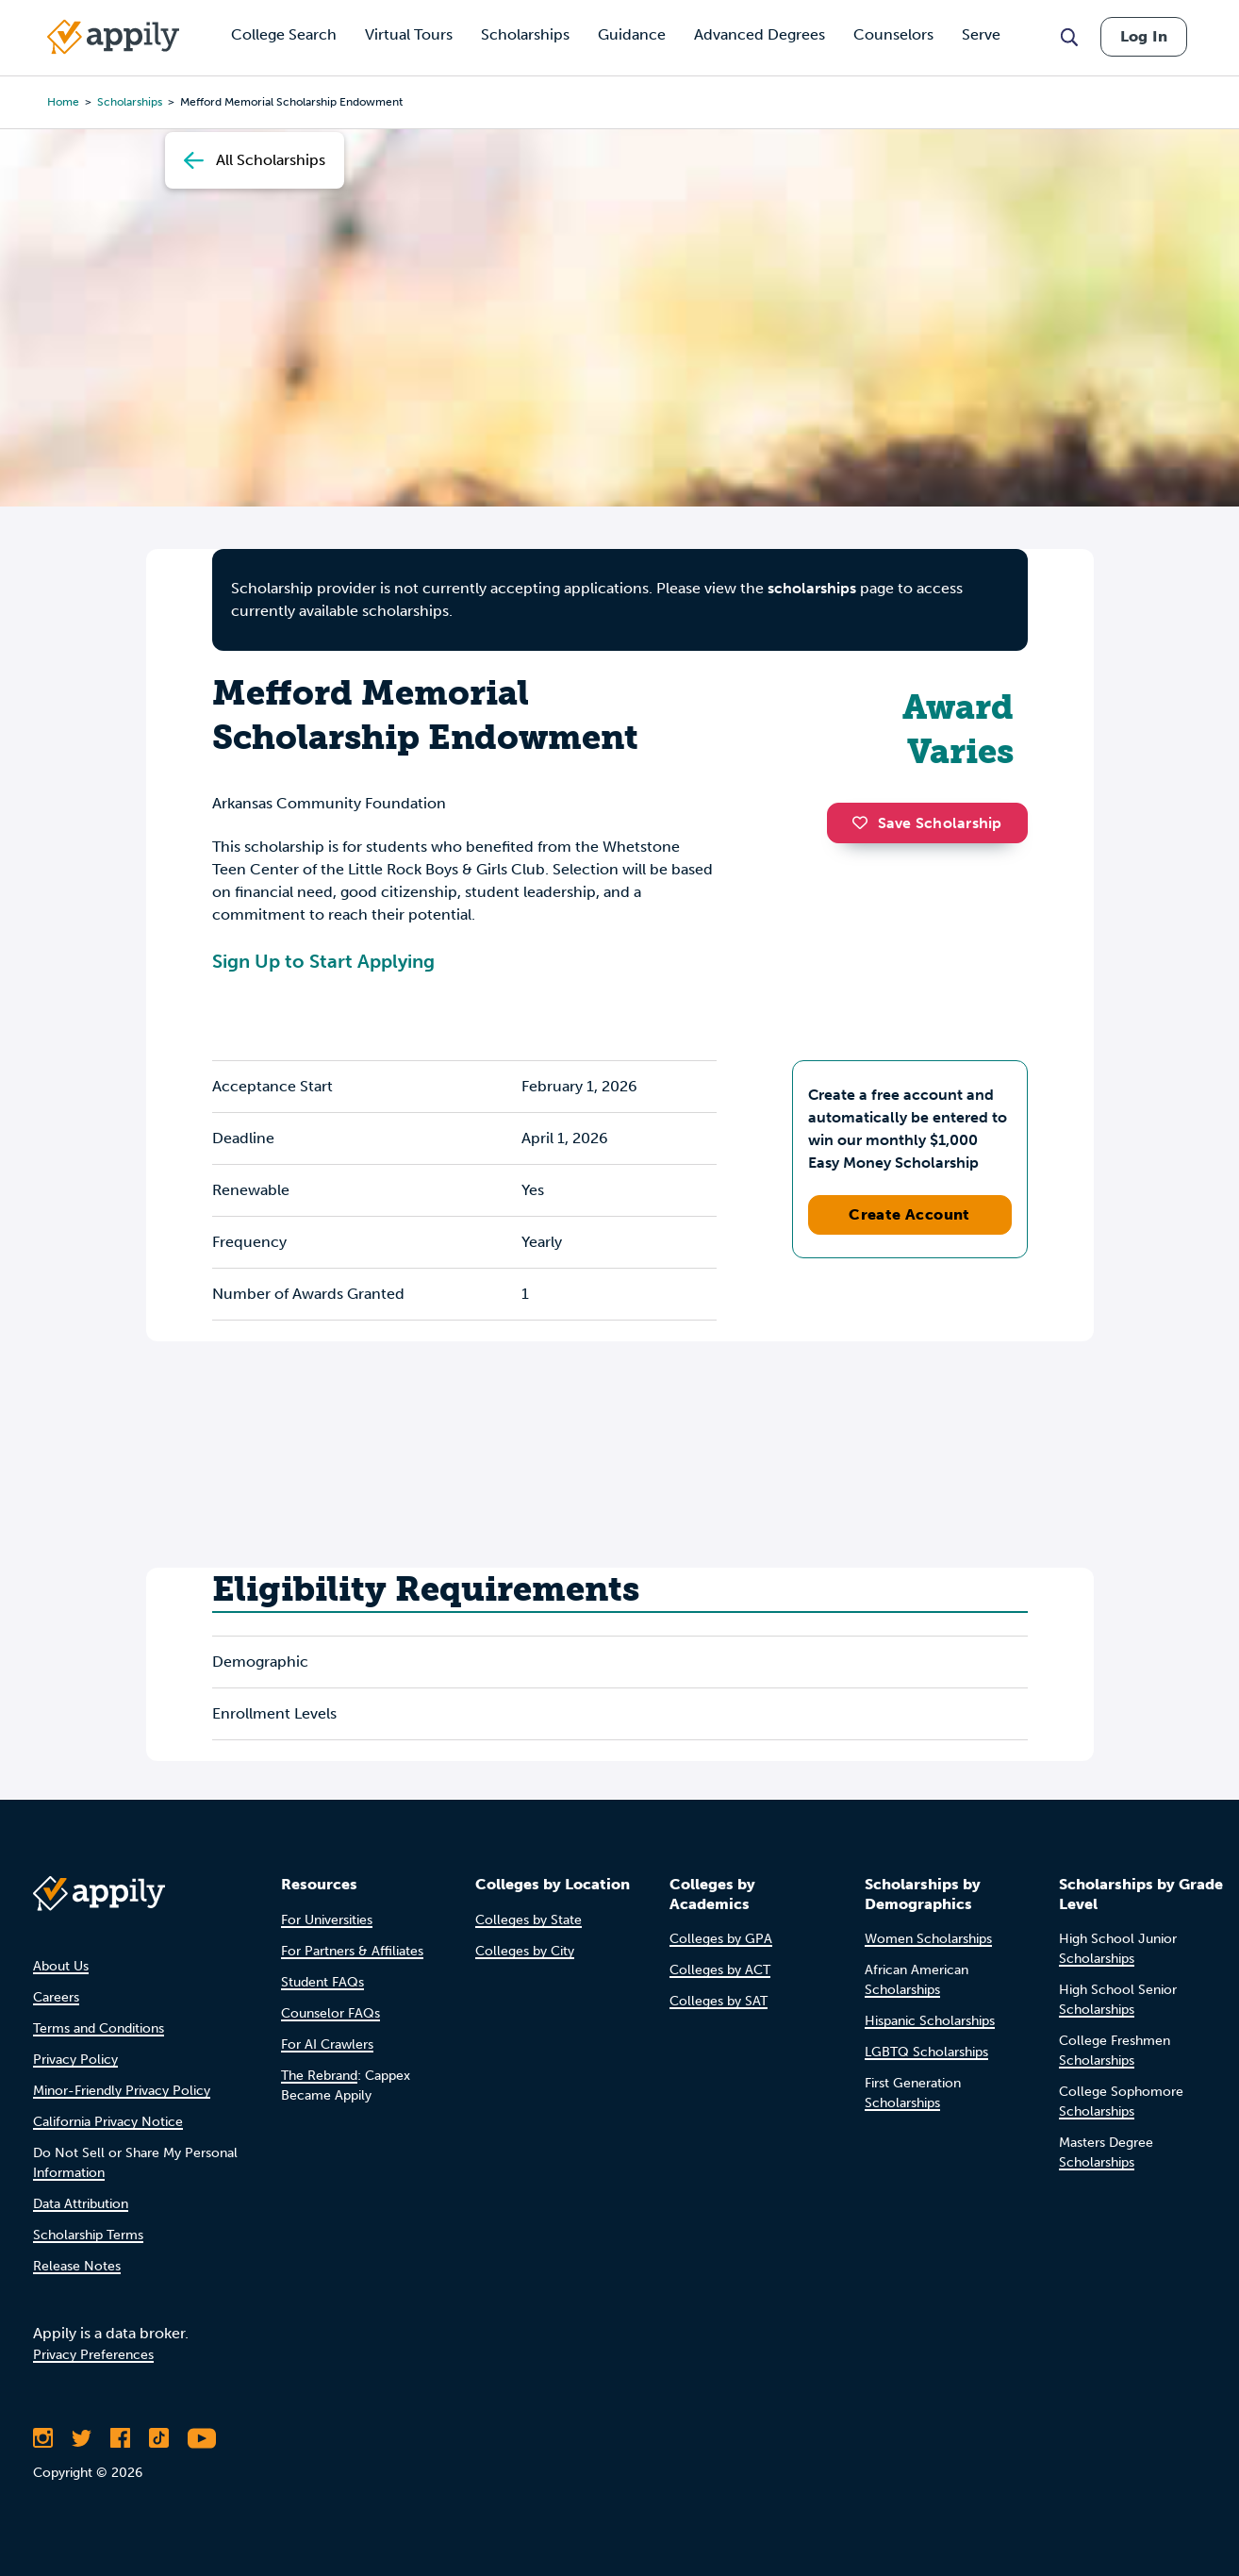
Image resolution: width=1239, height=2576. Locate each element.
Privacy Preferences (93, 2355)
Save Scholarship (926, 823)
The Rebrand (319, 2076)
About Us (61, 1966)
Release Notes (77, 2266)
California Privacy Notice (108, 2122)
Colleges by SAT (718, 2001)
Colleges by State (528, 1920)
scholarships (812, 588)
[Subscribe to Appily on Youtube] (202, 2438)
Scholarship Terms (88, 2235)
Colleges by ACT (719, 1970)
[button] (864, 822)
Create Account (909, 1214)
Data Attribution (80, 2204)
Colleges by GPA (720, 1939)
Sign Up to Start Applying (323, 961)
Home (63, 101)
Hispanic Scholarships (930, 2021)
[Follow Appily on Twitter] (81, 2438)
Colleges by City (524, 1951)
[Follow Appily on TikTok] (159, 2438)
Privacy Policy (75, 2060)
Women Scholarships (928, 1939)
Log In (1143, 36)
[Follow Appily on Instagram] (43, 2438)
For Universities (326, 1920)
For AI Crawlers (327, 2044)
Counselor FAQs (330, 2013)
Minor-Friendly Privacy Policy (121, 2091)
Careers (56, 1997)
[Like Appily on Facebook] (120, 2438)
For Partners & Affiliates (352, 1951)
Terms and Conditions (98, 2028)
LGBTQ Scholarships (926, 2052)
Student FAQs (322, 1982)
